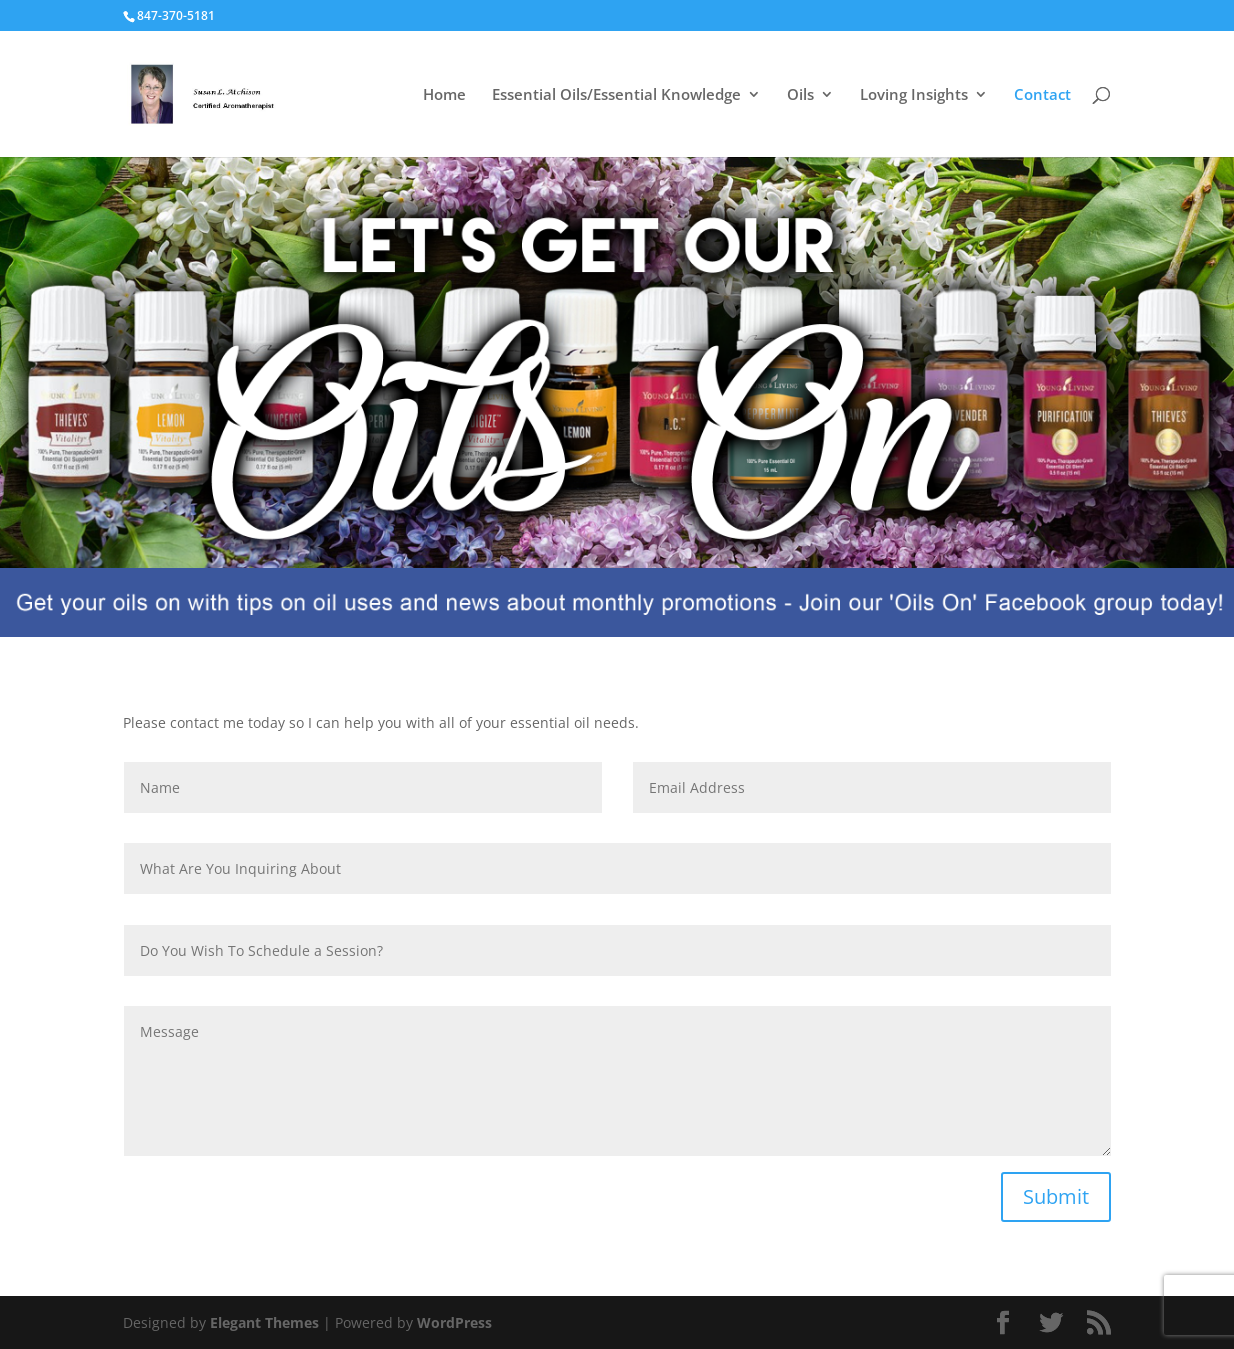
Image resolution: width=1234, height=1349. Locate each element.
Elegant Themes (264, 1322)
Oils (800, 95)
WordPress (454, 1322)
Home (444, 95)
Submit (1056, 1196)
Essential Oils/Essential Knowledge (616, 95)
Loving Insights (914, 95)
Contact (1042, 95)
